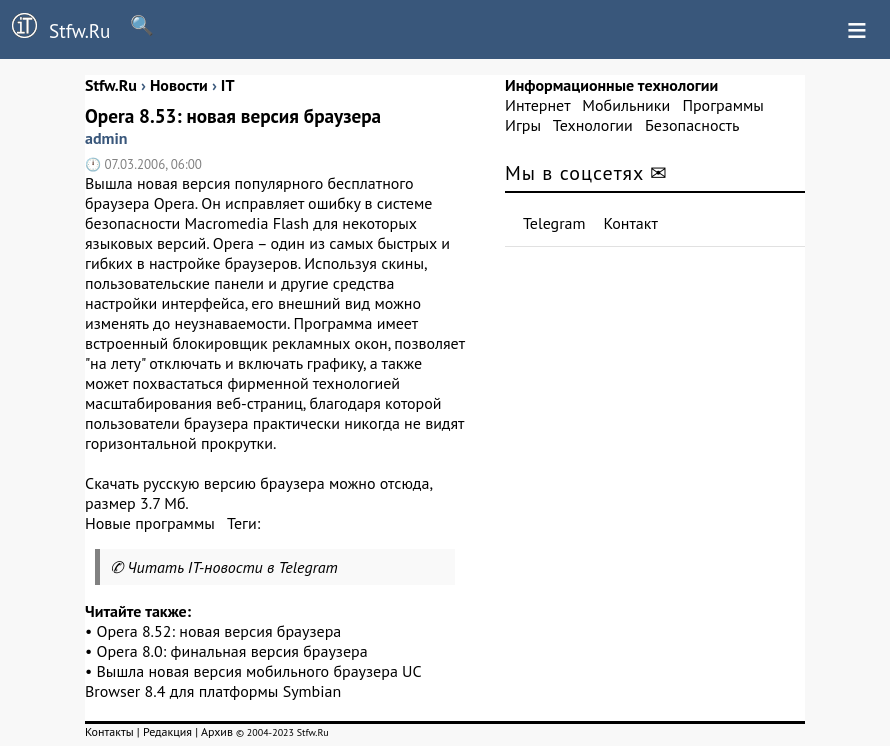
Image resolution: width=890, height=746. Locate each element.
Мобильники (626, 105)
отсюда (405, 483)
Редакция (167, 731)
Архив (217, 731)
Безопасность (692, 125)
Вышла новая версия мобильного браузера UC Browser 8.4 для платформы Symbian (253, 681)
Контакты (109, 731)
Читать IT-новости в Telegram (232, 567)
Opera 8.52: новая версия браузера (219, 631)
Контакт (631, 223)
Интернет (537, 105)
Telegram (554, 223)
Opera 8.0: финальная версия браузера (232, 651)
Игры (523, 125)
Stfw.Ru (55, 28)
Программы (722, 105)
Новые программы (150, 523)
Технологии (593, 125)
